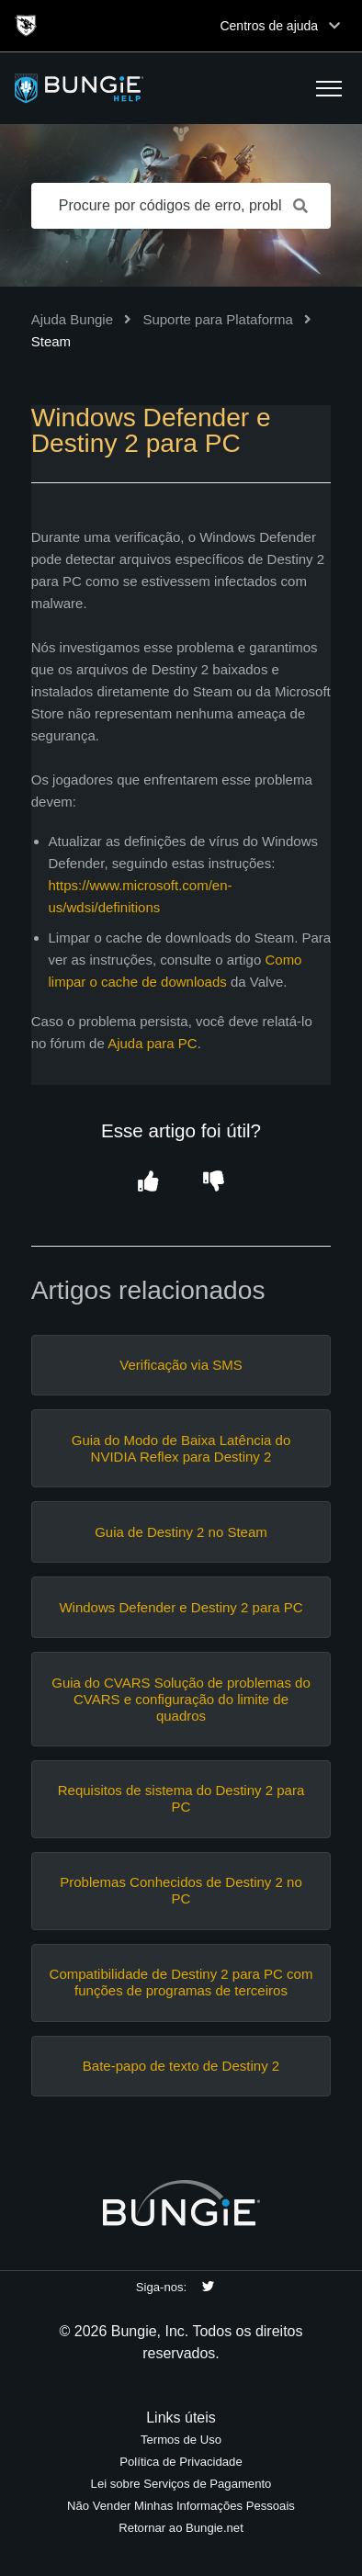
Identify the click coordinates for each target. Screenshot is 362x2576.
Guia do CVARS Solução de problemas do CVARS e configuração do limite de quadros (181, 1699)
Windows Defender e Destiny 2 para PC (180, 1607)
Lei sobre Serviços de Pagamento (181, 2484)
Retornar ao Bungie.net (181, 2528)
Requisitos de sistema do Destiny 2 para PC (181, 1798)
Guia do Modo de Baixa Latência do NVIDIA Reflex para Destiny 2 (181, 1448)
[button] (329, 88)
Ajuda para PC (152, 1043)
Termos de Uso (181, 2439)
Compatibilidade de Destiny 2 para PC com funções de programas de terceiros (181, 1982)
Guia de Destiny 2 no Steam (181, 1532)
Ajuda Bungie (72, 319)
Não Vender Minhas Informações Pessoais (181, 2506)
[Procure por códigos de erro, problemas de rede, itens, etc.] (181, 206)
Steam (51, 341)
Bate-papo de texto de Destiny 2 (181, 2065)
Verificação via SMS (180, 1365)
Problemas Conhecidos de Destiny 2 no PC (180, 1890)
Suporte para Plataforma (217, 319)
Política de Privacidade (180, 2462)
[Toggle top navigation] (334, 25)
